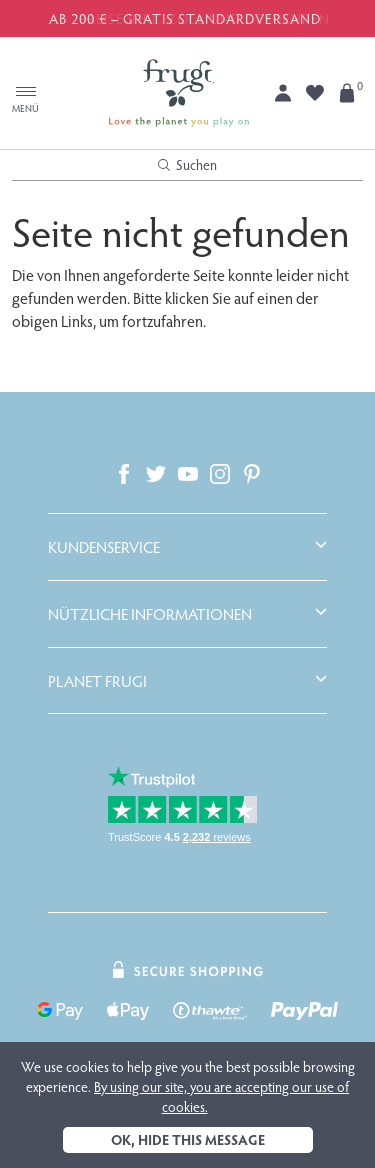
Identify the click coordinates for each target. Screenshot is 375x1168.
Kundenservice (104, 547)
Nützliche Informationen (150, 614)
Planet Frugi (97, 681)
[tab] (187, 547)
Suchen (187, 164)
